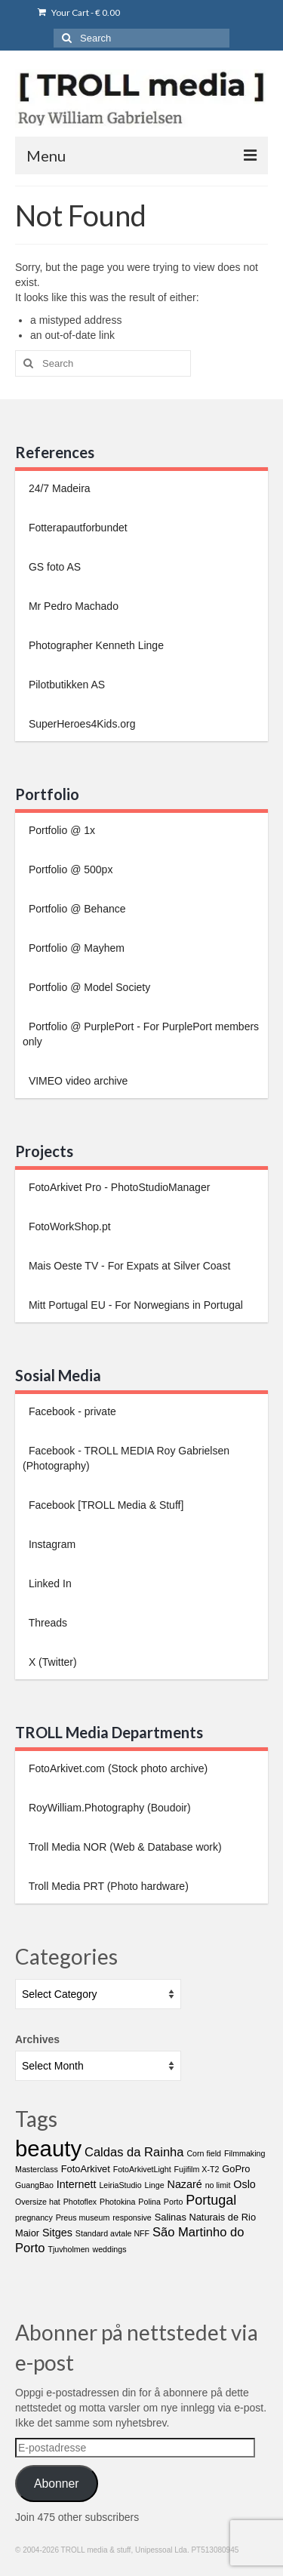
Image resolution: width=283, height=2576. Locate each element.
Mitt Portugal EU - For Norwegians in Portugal (134, 1305)
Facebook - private (71, 1411)
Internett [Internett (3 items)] (77, 2184)
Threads (46, 1623)
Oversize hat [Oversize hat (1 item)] (37, 2201)
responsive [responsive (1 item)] (132, 2217)
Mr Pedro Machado (72, 606)
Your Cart (79, 12)
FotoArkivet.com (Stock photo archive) (117, 1768)
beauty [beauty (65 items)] (48, 2148)
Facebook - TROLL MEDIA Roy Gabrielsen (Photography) (126, 1458)
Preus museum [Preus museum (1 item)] (83, 2217)
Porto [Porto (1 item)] (173, 2201)
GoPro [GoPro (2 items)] (236, 2168)
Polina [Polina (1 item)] (149, 2201)
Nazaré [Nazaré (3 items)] (185, 2184)
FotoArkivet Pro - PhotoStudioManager (118, 1187)
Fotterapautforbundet (77, 528)
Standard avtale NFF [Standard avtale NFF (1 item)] (112, 2233)
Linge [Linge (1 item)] (155, 2185)
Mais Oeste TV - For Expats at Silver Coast (128, 1266)
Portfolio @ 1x (60, 830)
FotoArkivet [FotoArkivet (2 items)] (85, 2168)
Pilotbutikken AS (65, 685)
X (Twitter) (51, 1662)
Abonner (56, 2483)
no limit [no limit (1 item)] (218, 2185)
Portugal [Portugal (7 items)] (211, 2200)
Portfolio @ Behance (76, 909)
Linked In (49, 1583)
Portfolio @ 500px (69, 869)
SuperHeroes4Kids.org (81, 724)
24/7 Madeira (58, 488)
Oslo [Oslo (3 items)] (244, 2184)
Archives (37, 2039)
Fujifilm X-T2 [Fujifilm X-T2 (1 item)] (197, 2169)
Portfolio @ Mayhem (75, 948)
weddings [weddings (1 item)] (109, 2249)
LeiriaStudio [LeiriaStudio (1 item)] (120, 2185)
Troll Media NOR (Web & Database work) (124, 1847)
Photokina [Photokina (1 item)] (117, 2201)
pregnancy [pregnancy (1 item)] (34, 2217)
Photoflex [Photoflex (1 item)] (80, 2201)
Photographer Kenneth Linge (95, 645)
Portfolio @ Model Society (88, 987)
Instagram (50, 1544)
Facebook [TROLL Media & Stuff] (104, 1505)
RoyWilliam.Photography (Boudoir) (108, 1808)
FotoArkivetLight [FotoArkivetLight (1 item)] (142, 2169)
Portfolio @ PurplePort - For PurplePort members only (141, 1034)
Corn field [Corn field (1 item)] (203, 2153)
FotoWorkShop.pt (68, 1226)
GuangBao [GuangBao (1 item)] (34, 2185)
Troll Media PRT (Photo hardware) (107, 1886)
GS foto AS (53, 567)
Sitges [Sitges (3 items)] (57, 2233)
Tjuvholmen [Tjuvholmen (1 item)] (68, 2249)
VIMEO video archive (77, 1081)
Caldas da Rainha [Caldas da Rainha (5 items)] (134, 2152)
